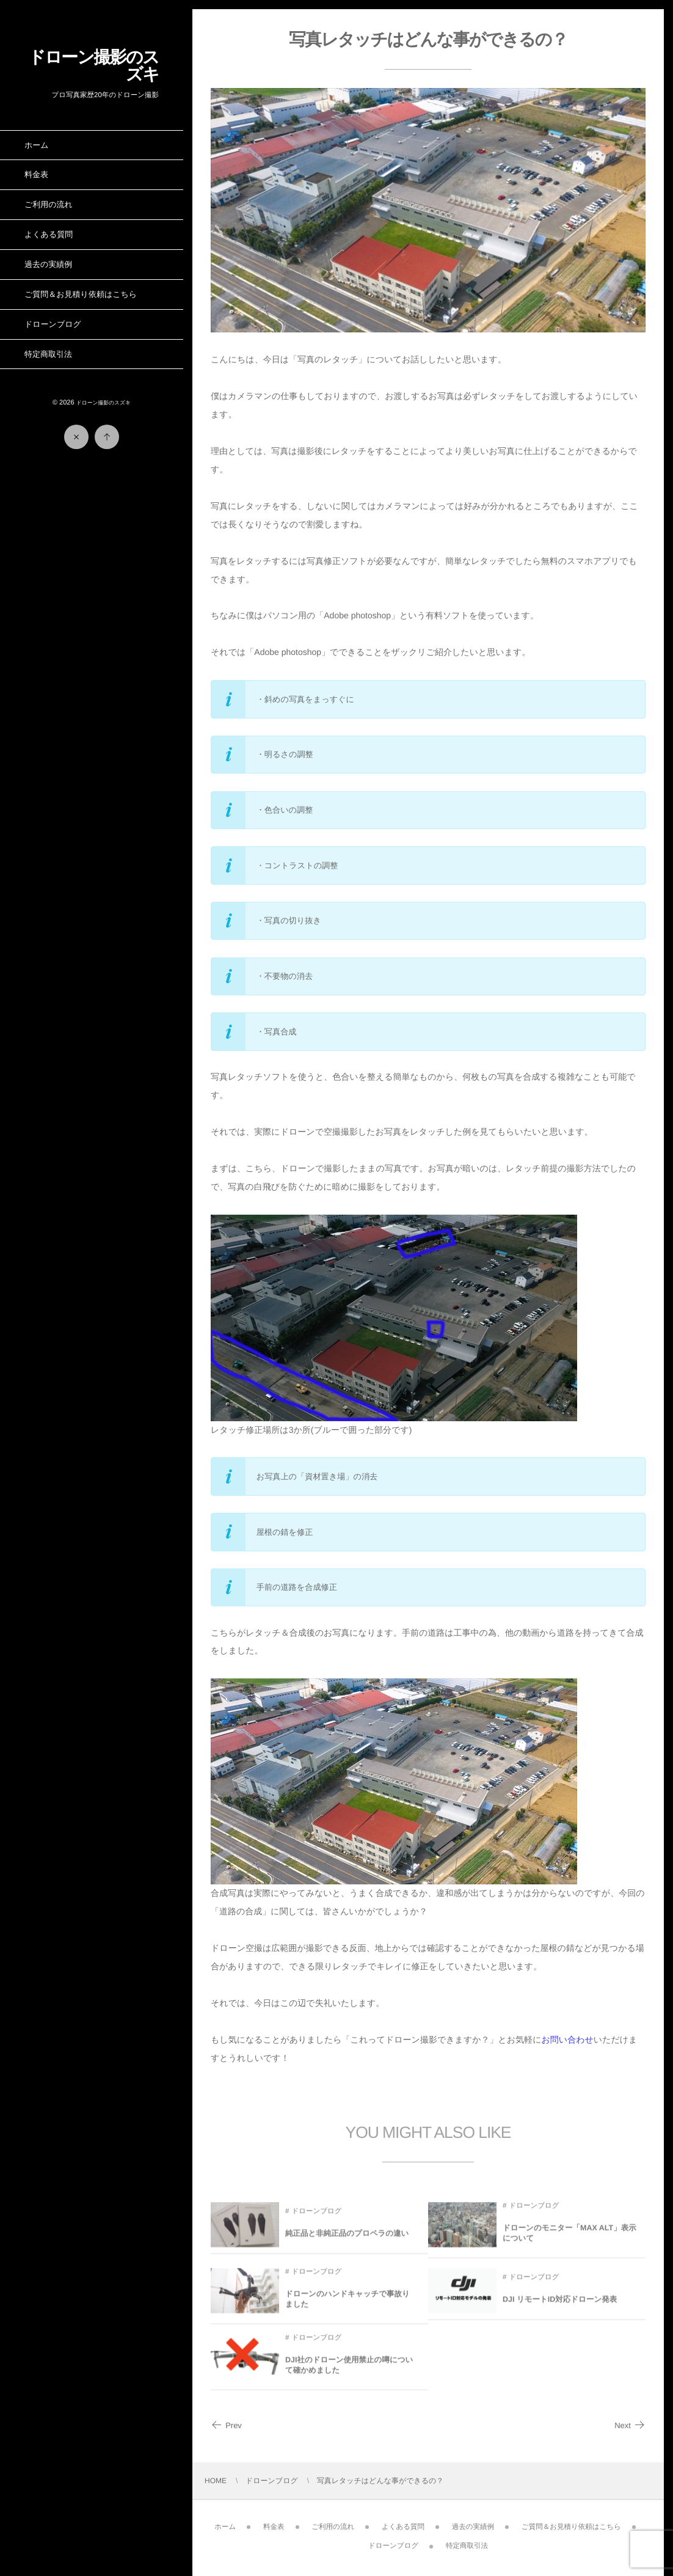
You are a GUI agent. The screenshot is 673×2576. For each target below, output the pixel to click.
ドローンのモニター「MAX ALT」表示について (569, 2240)
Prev (226, 2425)
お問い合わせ (568, 2039)
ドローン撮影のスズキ (93, 66)
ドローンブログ (316, 2218)
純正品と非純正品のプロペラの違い (347, 2240)
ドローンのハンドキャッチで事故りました (347, 2306)
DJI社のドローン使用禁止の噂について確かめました (349, 2372)
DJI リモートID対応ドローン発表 (560, 2306)
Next (630, 2425)
